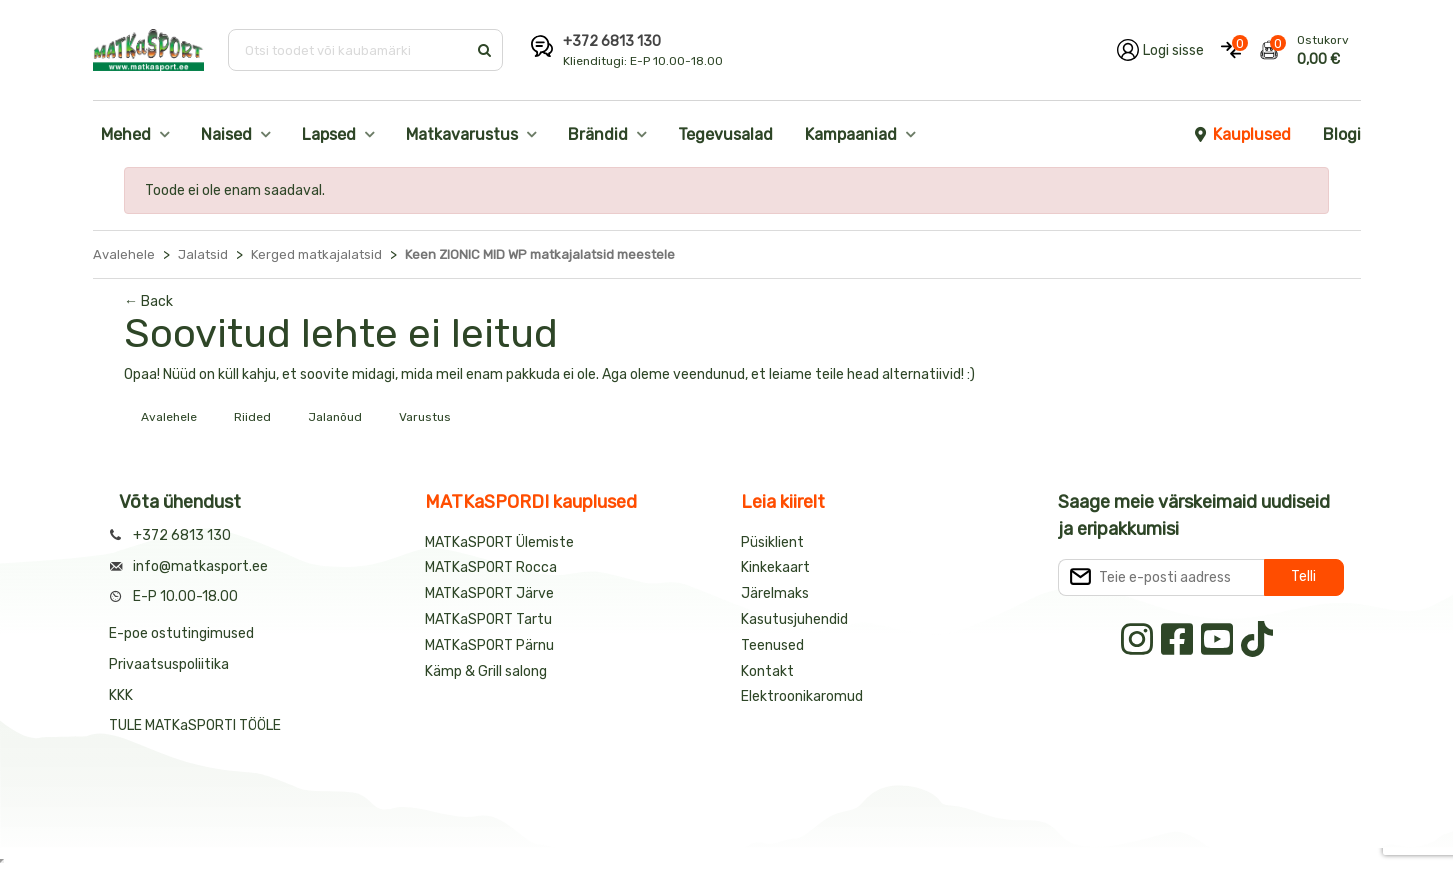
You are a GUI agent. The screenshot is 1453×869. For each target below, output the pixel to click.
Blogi (1342, 134)
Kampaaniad (851, 134)
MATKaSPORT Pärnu (491, 645)
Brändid (598, 134)
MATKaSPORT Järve (489, 593)
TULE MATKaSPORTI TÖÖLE (195, 725)
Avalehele (169, 417)
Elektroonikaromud (802, 696)
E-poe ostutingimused (181, 633)
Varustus (425, 417)
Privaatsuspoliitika (169, 664)
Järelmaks (775, 593)
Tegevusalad (725, 134)
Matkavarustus (462, 134)
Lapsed (329, 134)
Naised (226, 134)
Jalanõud (335, 417)
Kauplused (1242, 134)
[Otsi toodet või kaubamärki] (349, 50)
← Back (148, 301)
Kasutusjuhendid (794, 619)
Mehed (126, 134)
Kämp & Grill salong (486, 671)
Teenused (772, 645)
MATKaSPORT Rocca (491, 567)
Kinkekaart (775, 567)
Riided (252, 417)
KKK (121, 695)
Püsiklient (772, 542)
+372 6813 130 (612, 41)
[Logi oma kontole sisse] (1160, 50)
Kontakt (767, 671)
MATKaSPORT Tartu (488, 619)
